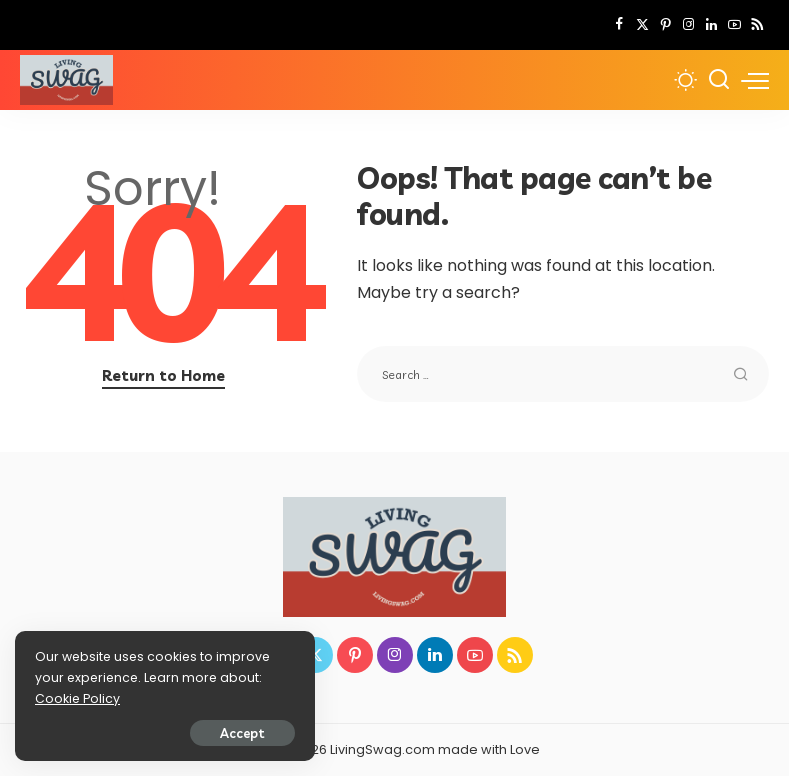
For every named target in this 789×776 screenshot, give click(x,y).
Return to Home (163, 375)
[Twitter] (642, 25)
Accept (242, 733)
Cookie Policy (77, 698)
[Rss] (757, 25)
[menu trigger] (755, 80)
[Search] (719, 80)
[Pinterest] (665, 25)
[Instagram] (688, 25)
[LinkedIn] (711, 25)
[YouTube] (734, 25)
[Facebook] (619, 25)
